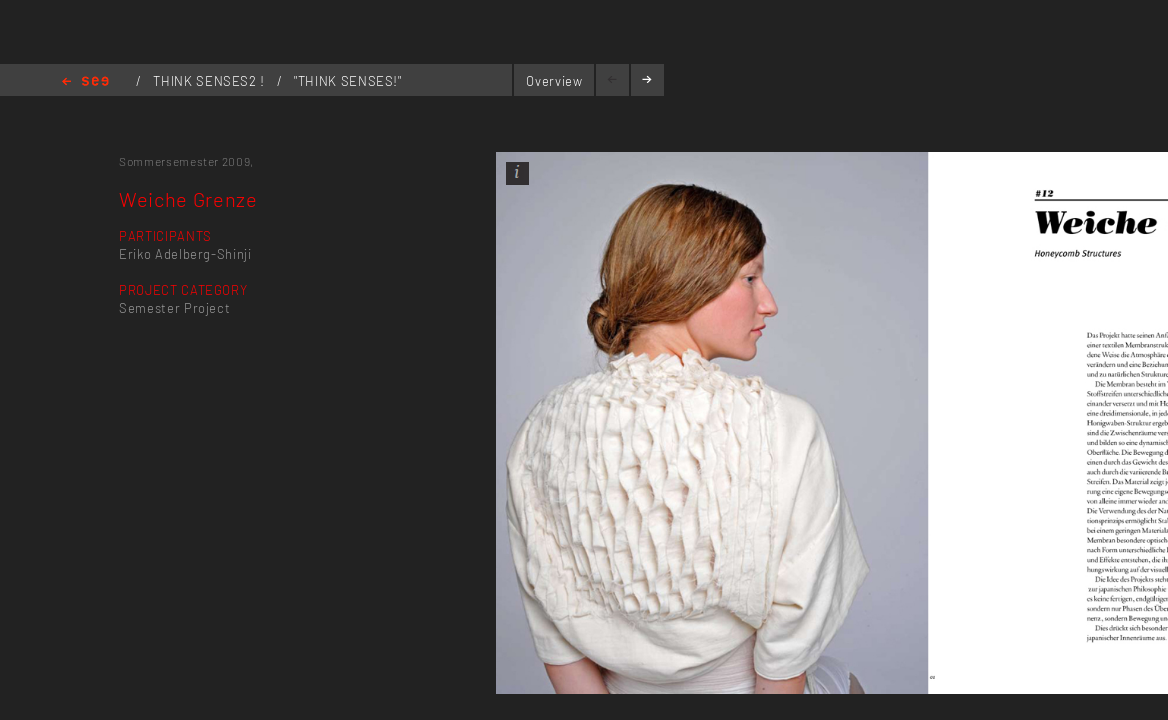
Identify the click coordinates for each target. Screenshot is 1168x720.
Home (85, 82)
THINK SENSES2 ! (210, 81)
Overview (554, 81)
